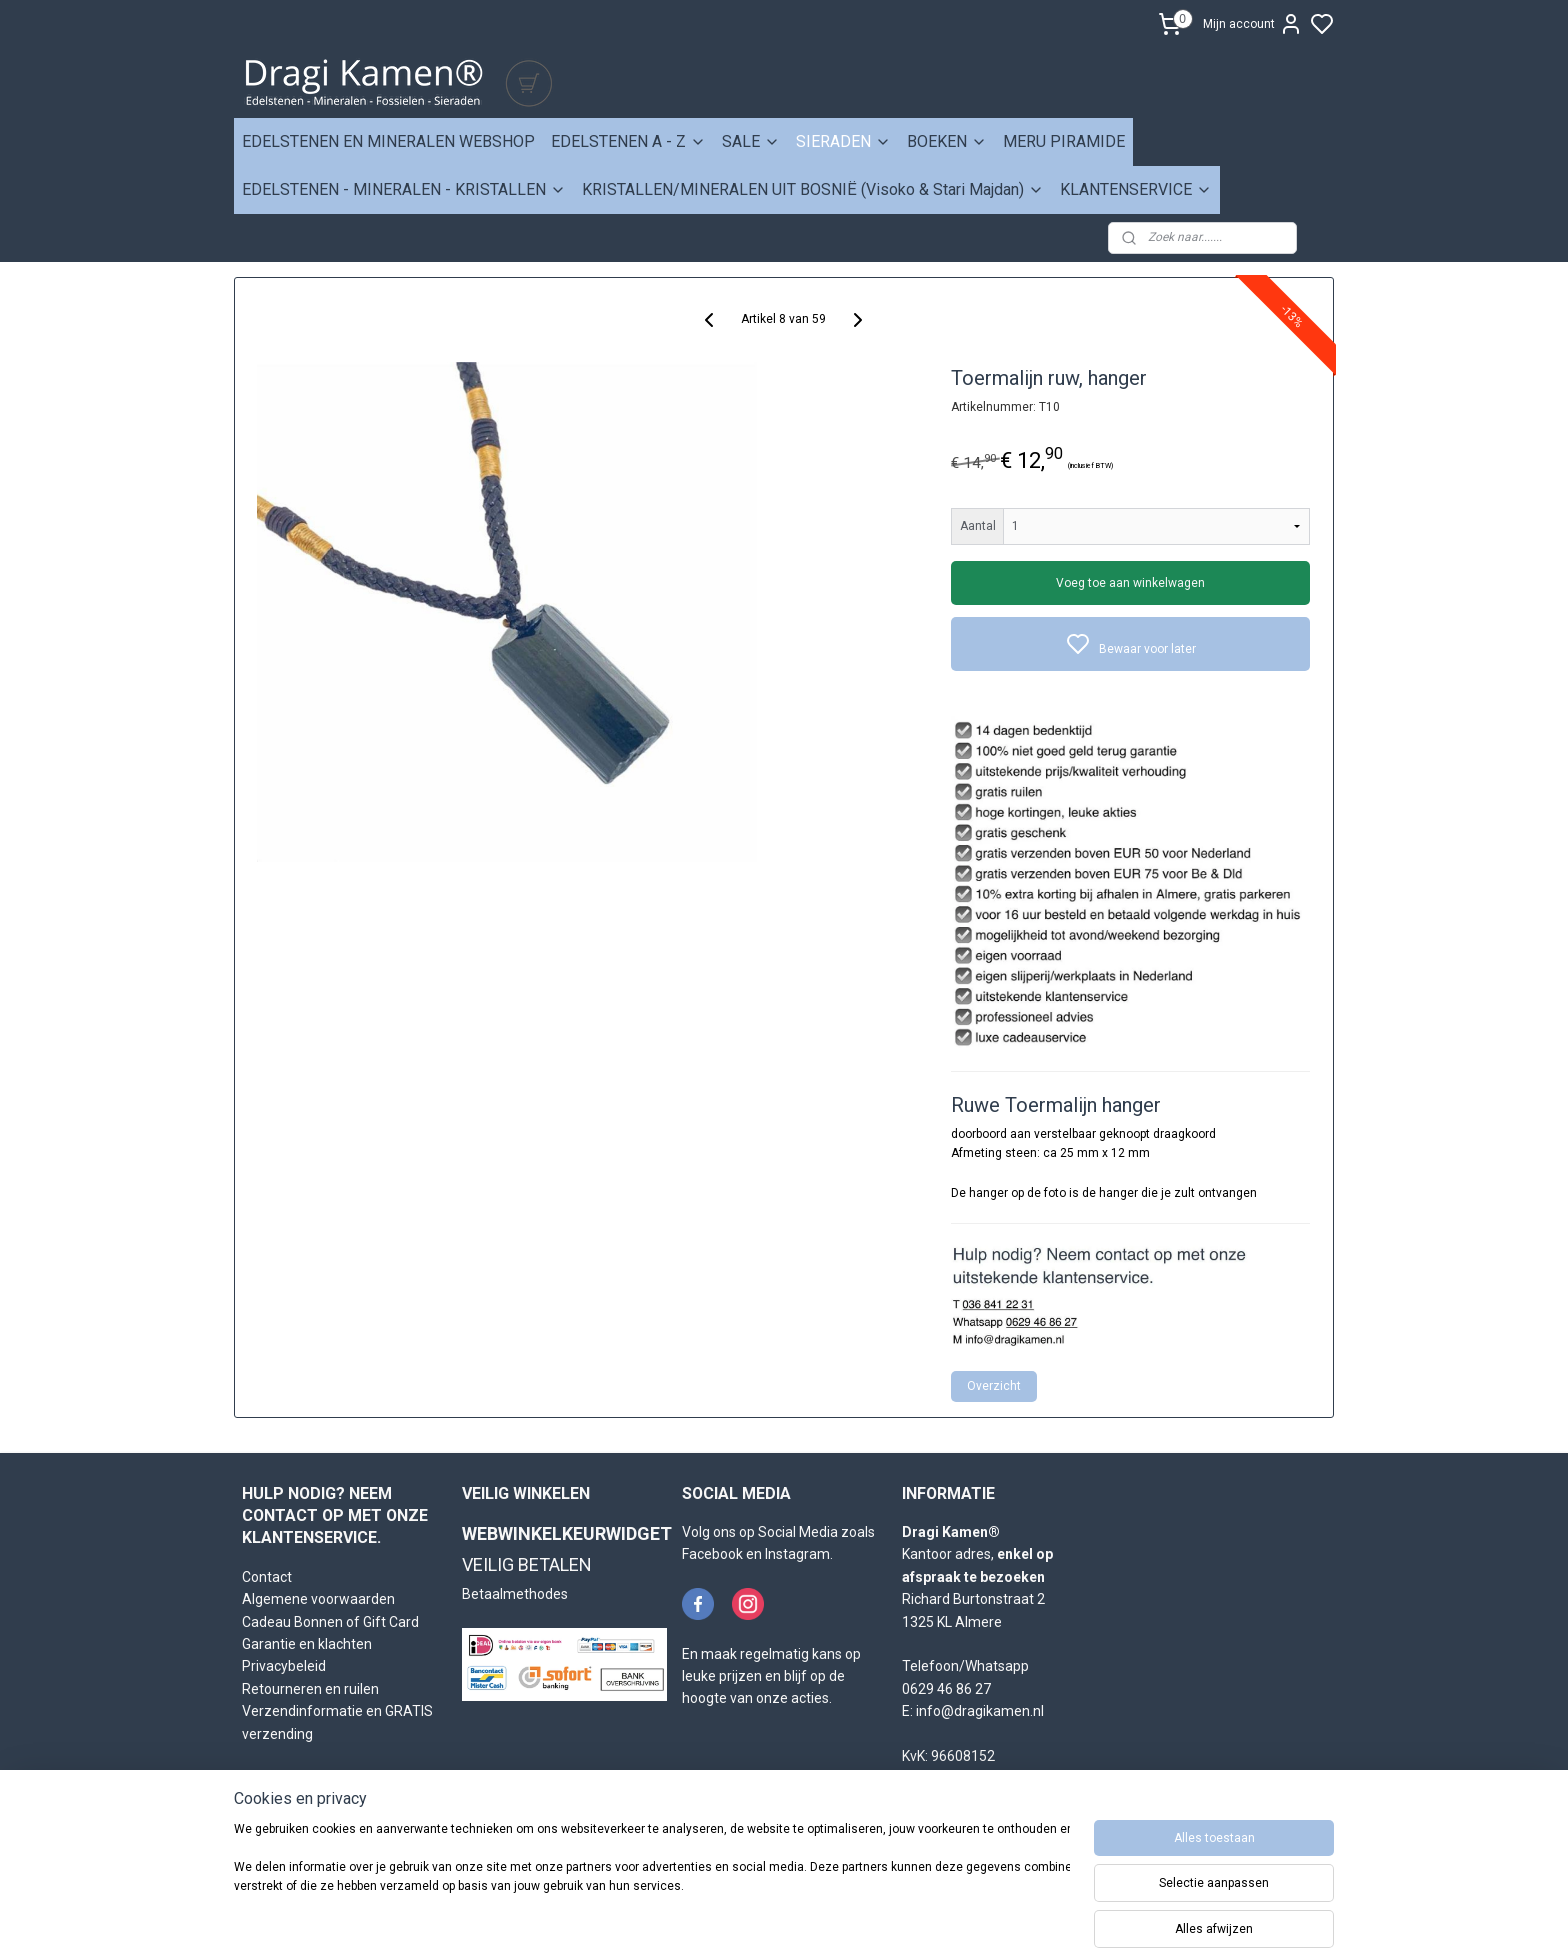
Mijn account (1253, 24)
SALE (751, 141)
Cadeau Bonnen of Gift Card (330, 1622)
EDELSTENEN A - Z (628, 141)
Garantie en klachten (307, 1644)
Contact (267, 1577)
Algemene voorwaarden (318, 1599)
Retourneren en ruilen (310, 1689)
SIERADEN (843, 141)
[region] (652, 1880)
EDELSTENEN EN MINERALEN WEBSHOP (388, 141)
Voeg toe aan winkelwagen (1131, 583)
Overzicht (995, 1386)
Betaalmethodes (515, 1594)
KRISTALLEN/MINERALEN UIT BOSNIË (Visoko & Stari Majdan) (813, 189)
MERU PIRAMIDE (1064, 141)
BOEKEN (947, 141)
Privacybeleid (284, 1666)
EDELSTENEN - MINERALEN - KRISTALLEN (404, 189)
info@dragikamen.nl (980, 1711)
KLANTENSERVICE (1136, 189)
